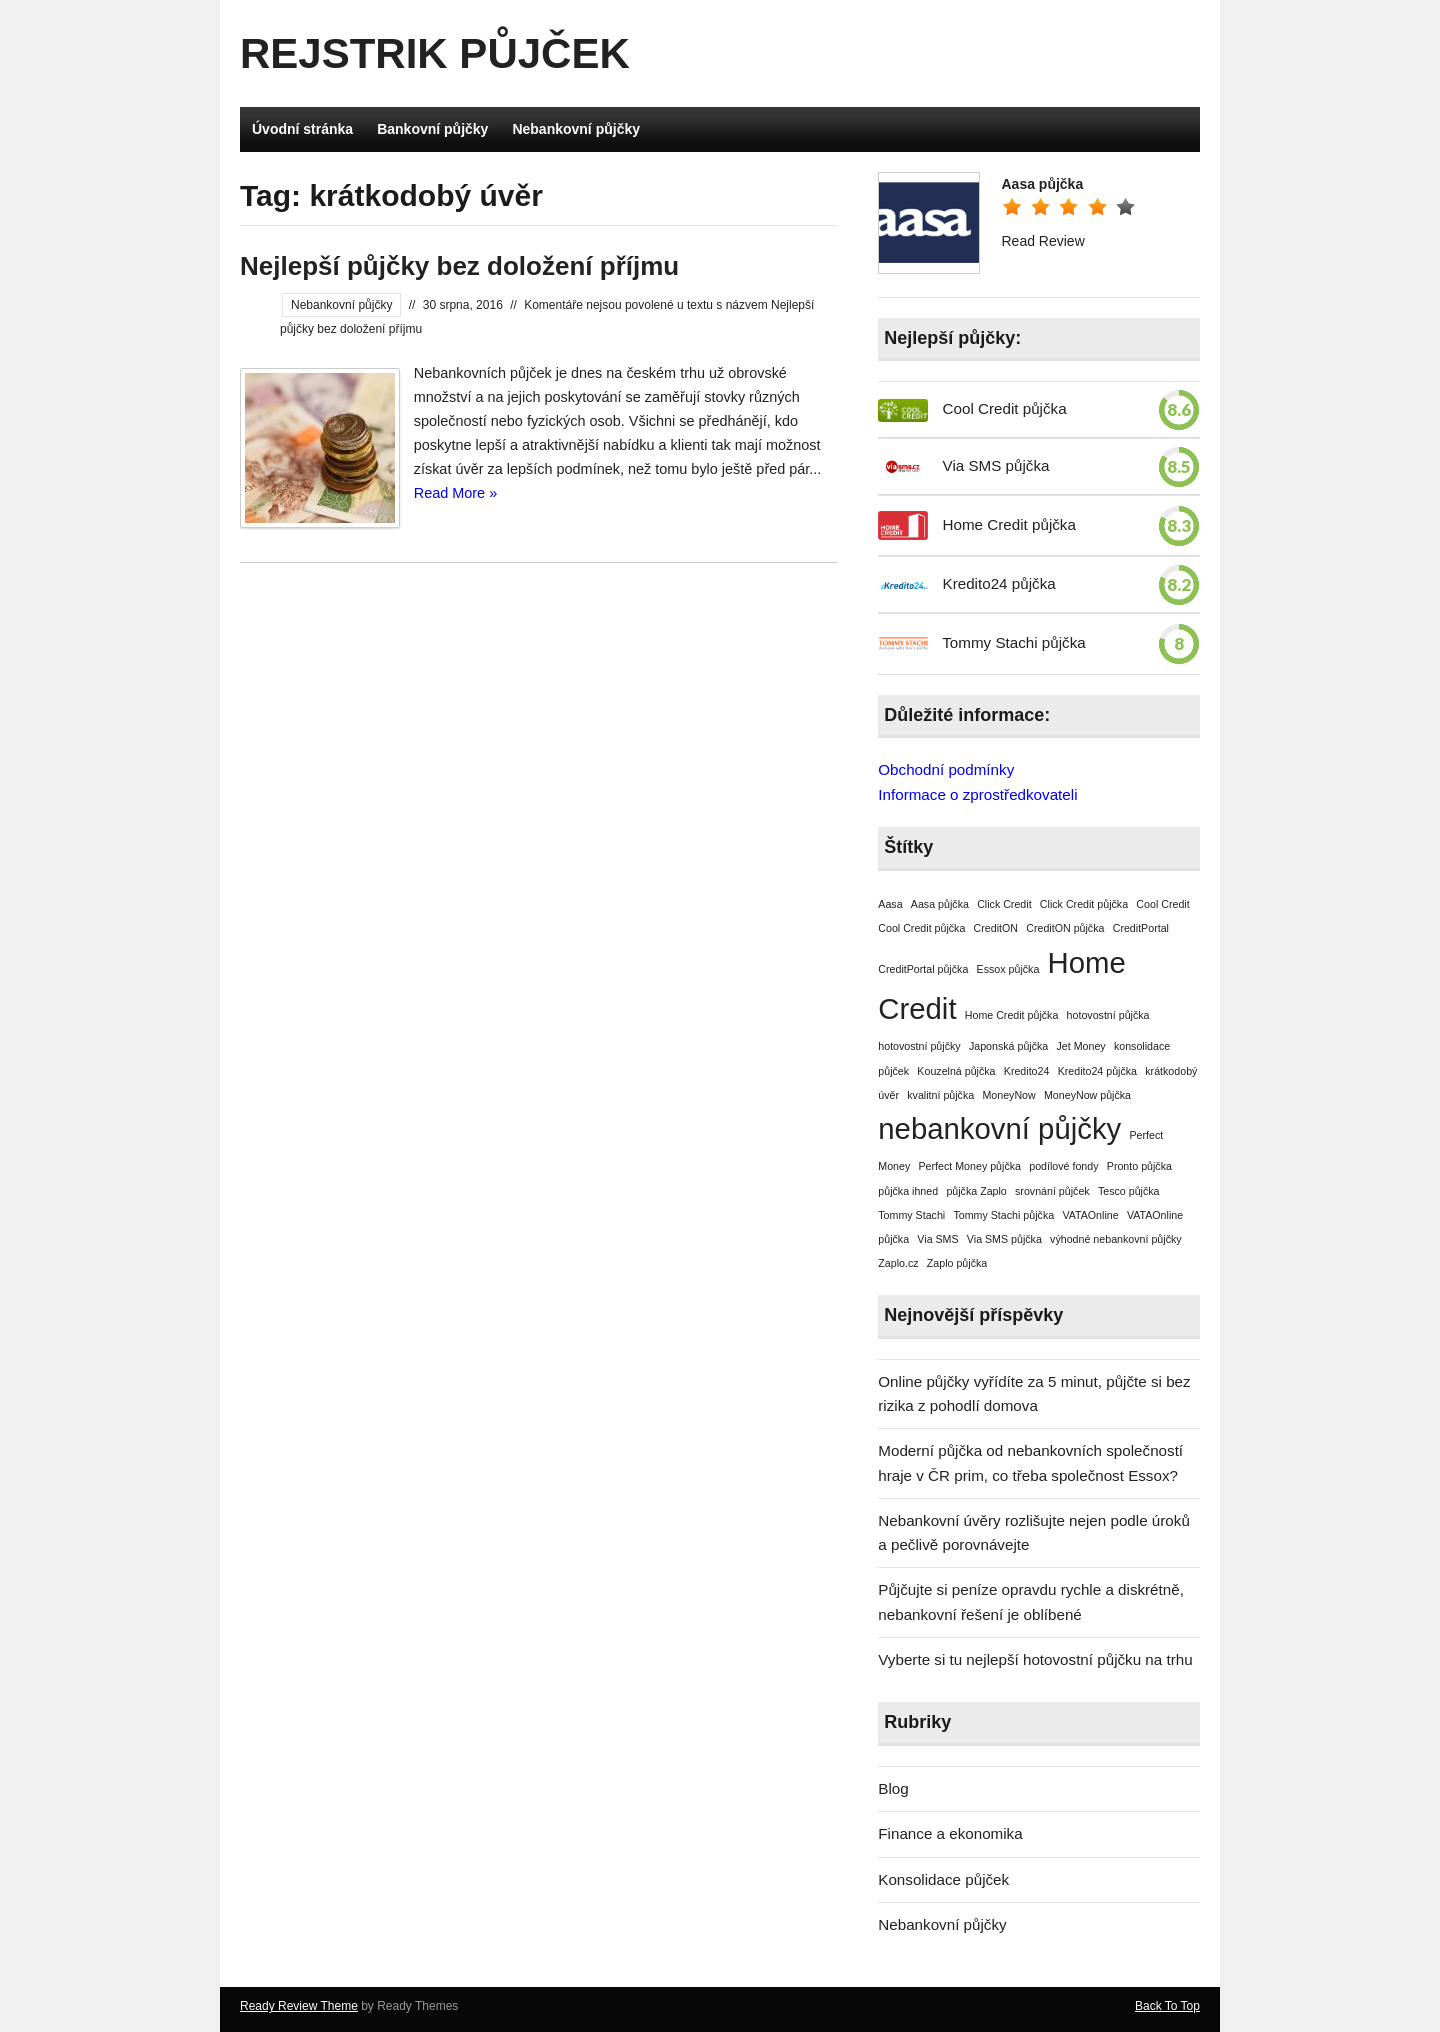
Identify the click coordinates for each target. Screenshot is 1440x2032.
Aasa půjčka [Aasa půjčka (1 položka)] (940, 904)
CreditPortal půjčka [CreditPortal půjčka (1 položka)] (923, 969)
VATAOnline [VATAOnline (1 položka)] (1090, 1215)
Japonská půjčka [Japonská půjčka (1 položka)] (1008, 1046)
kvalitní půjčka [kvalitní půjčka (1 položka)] (940, 1095)
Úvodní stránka (302, 129)
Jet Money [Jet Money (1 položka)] (1081, 1046)
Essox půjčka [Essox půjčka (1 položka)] (1008, 969)
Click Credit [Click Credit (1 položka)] (1004, 904)
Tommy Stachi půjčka (1014, 642)
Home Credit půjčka (1009, 524)
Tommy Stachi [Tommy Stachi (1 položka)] (911, 1215)
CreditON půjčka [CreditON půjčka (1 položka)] (1065, 928)
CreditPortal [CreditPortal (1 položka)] (1141, 928)
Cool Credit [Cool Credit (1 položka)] (1162, 904)
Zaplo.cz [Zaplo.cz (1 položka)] (898, 1263)
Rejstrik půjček (435, 53)
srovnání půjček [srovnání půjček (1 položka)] (1052, 1191)
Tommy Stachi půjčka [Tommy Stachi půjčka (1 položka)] (1003, 1215)
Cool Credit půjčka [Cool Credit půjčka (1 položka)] (921, 928)
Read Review (1042, 241)
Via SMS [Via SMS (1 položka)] (937, 1239)
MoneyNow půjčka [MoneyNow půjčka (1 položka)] (1087, 1095)
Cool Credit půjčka (1005, 408)
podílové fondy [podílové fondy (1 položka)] (1063, 1166)
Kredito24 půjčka (999, 583)
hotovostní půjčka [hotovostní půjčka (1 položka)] (1108, 1015)
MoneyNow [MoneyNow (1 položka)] (1008, 1095)
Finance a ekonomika (950, 1833)
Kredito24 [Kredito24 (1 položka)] (1027, 1071)
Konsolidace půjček (943, 1879)
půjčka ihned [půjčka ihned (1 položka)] (908, 1191)
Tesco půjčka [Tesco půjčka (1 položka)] (1129, 1191)
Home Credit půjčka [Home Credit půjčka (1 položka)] (1012, 1015)
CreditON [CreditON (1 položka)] (996, 928)
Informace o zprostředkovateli (977, 794)
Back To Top (1167, 2006)
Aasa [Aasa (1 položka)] (890, 904)
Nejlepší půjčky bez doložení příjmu (459, 266)
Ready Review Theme (299, 2006)
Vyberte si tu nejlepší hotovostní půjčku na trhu (1035, 1659)
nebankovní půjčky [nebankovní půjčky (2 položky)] (999, 1128)
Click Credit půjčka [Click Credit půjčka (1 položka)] (1084, 904)
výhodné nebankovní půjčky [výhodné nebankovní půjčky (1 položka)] (1116, 1239)
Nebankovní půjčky (576, 129)
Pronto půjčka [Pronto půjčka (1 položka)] (1139, 1166)
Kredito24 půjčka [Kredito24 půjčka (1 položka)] (1097, 1071)
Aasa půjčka (1042, 184)
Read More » (455, 493)
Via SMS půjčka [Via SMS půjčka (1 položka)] (1004, 1239)
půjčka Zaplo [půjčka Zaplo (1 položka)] (976, 1191)
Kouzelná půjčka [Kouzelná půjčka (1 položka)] (956, 1071)
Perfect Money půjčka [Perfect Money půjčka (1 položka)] (970, 1166)
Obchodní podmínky (946, 769)
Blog (893, 1788)
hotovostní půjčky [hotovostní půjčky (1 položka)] (919, 1046)
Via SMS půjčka (996, 465)
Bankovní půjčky (432, 129)
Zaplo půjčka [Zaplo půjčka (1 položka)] (957, 1263)
